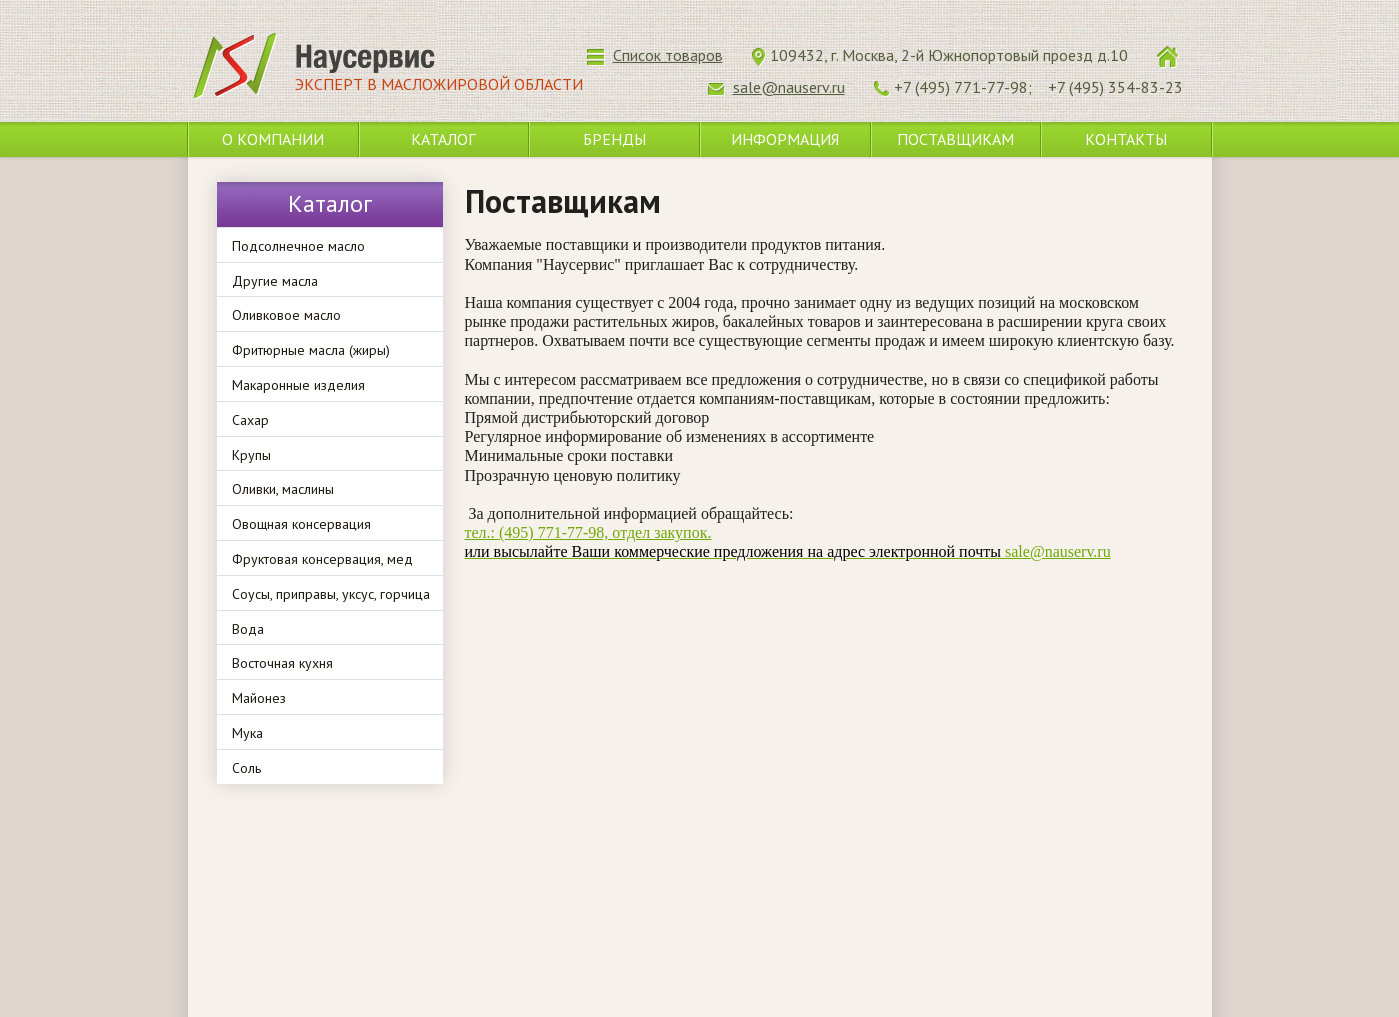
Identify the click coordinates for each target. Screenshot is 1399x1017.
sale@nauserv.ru (788, 551)
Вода (248, 629)
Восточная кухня (282, 663)
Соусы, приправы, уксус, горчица (331, 594)
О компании (273, 139)
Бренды (614, 139)
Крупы (251, 455)
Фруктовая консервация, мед (322, 559)
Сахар (250, 420)
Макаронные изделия (298, 385)
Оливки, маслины (283, 489)
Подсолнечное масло (298, 246)
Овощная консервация (301, 524)
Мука (247, 733)
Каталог (443, 139)
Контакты (1126, 139)
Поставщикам (955, 139)
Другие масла (275, 281)
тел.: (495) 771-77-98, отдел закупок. (588, 532)
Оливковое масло (286, 315)
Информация (785, 139)
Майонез (259, 698)
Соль (246, 768)
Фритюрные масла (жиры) (311, 350)
